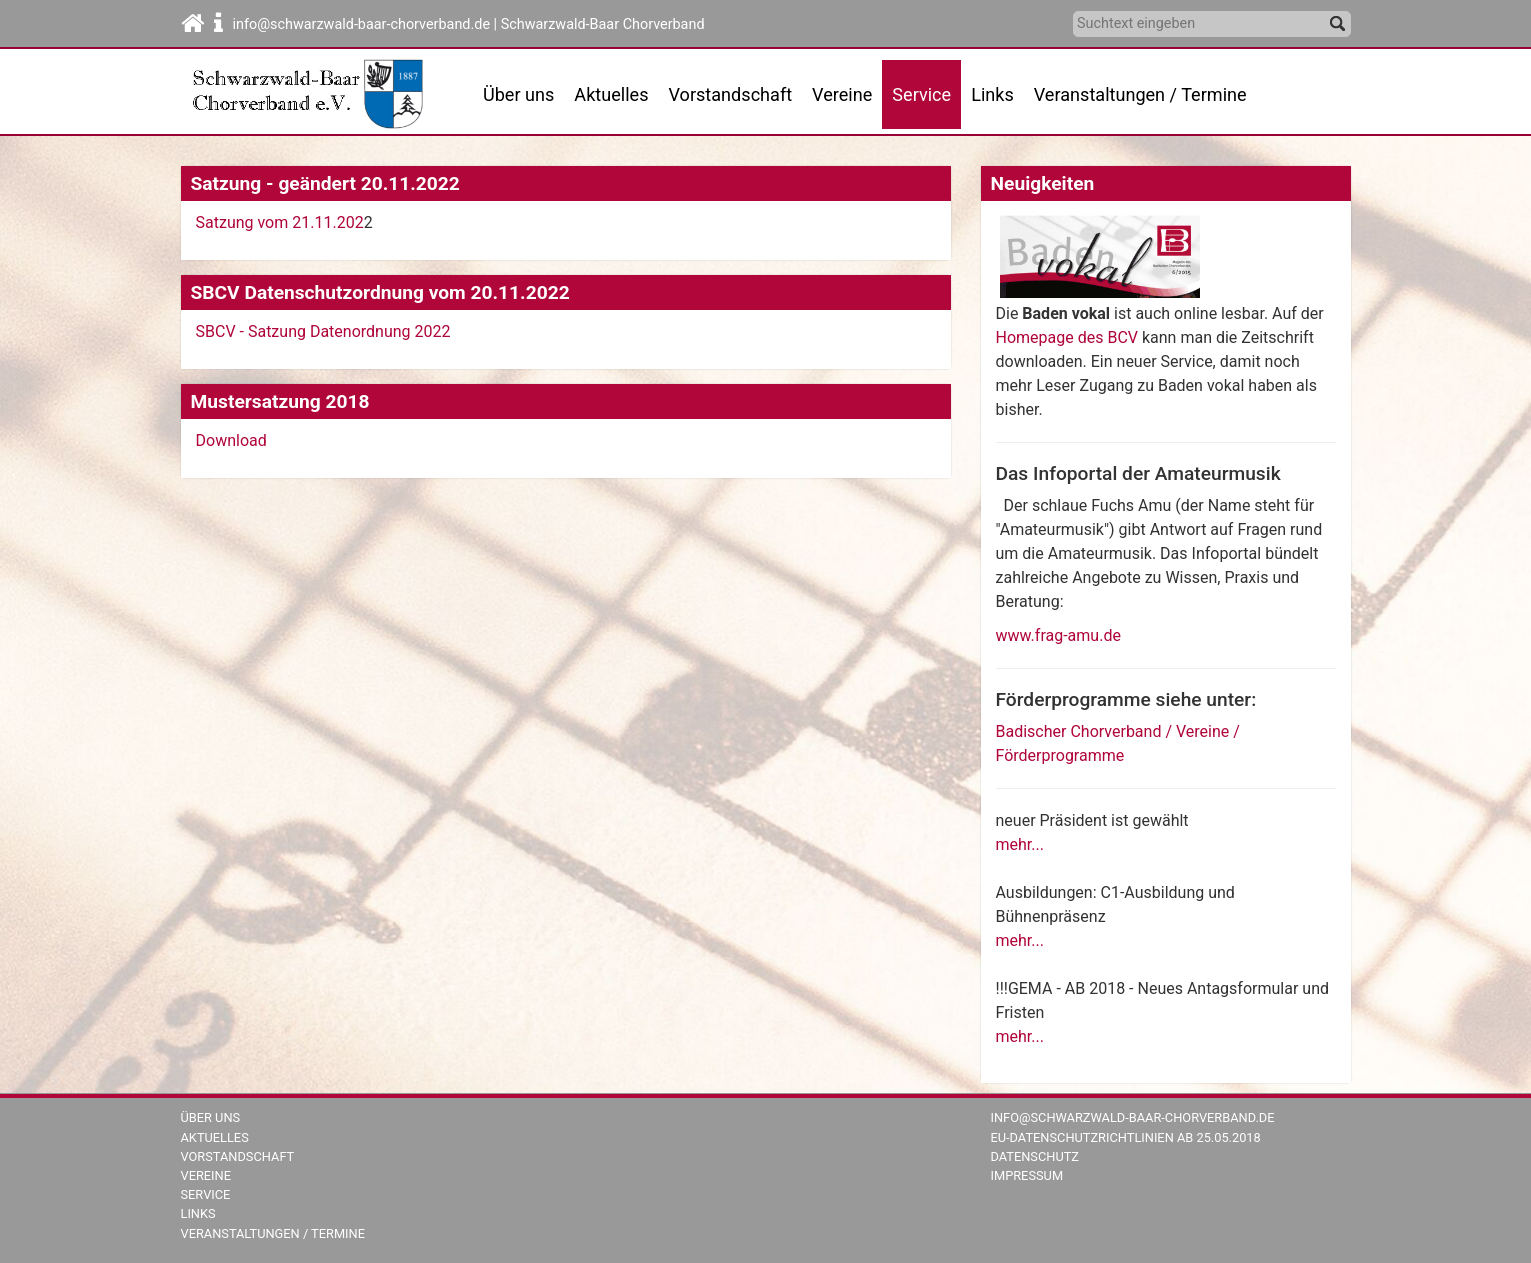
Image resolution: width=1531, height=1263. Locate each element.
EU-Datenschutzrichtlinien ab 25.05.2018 (1126, 1137)
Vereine (842, 94)
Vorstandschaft (731, 94)
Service (206, 1194)
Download (231, 440)
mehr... (1020, 844)
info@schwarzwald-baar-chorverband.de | (367, 24)
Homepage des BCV (1067, 337)
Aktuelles (215, 1137)
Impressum (1027, 1175)
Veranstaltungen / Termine (1140, 94)
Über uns (518, 94)
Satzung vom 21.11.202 (280, 222)
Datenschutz (1035, 1156)
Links (992, 94)
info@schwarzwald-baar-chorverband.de (1133, 1117)
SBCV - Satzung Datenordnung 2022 (325, 331)
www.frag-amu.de (1058, 635)
